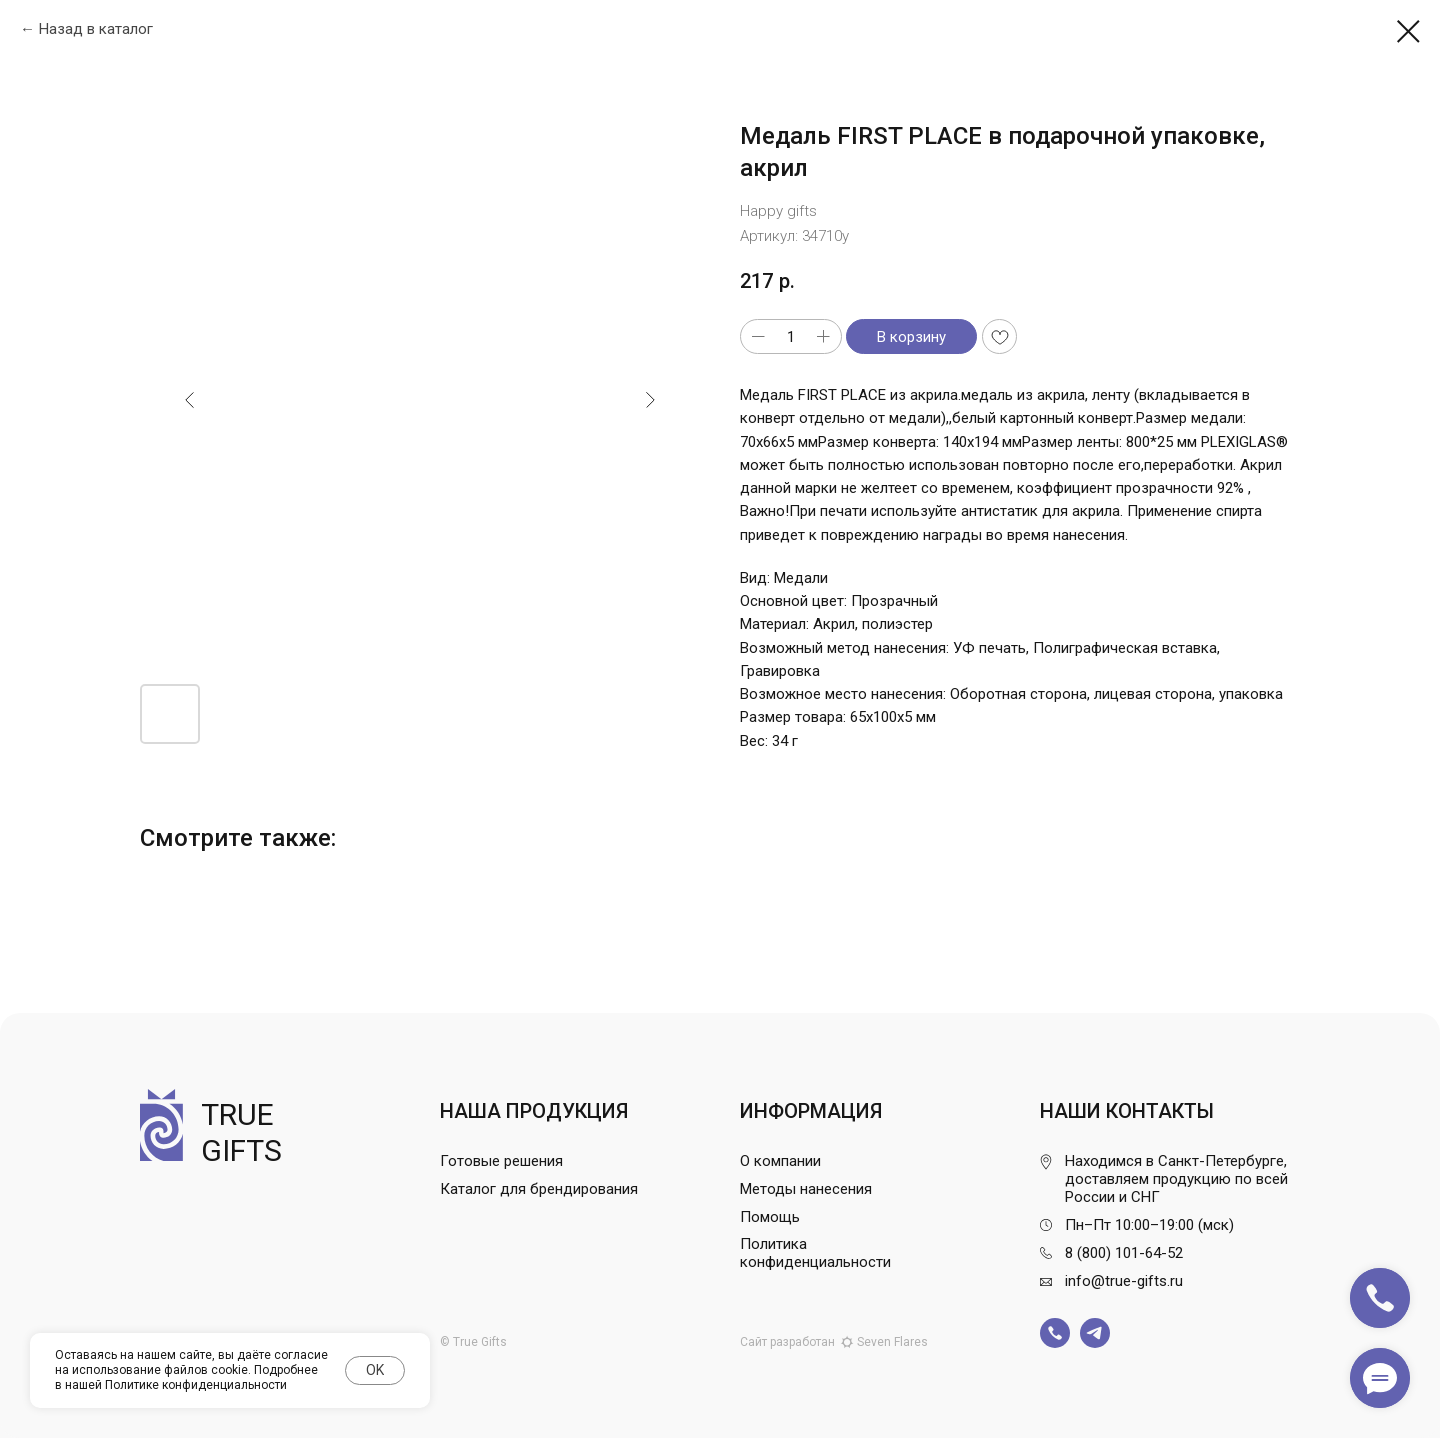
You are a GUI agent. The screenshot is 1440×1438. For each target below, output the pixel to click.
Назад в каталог (96, 29)
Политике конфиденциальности (196, 1385)
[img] (1055, 1333)
